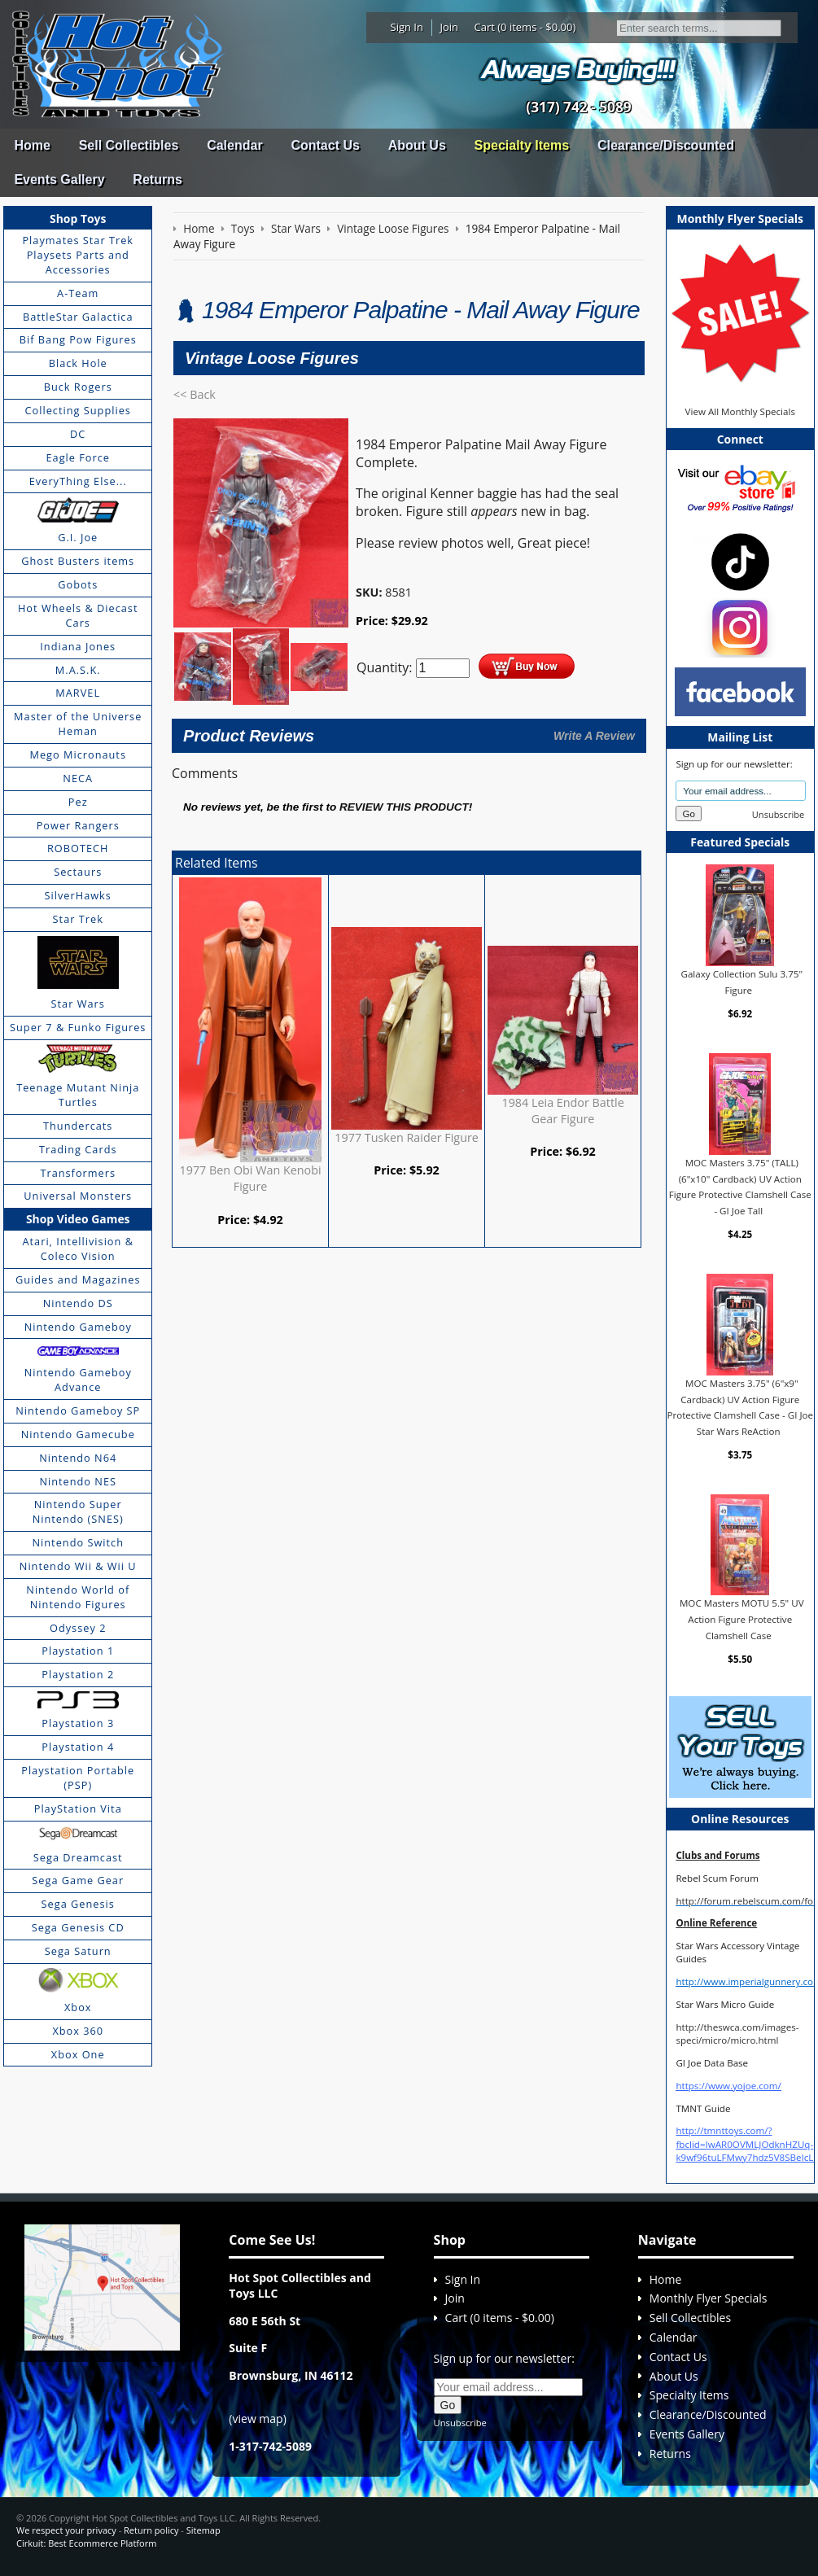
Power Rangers (78, 825)
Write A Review (594, 735)
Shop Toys (78, 218)
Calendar (234, 145)
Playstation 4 (78, 1746)
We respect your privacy (66, 2530)
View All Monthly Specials (740, 411)
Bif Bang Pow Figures (78, 339)
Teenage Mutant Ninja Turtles (77, 1094)
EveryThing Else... (78, 481)
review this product (404, 807)
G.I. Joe (78, 537)
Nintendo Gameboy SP (77, 1410)
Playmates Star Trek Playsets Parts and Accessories (77, 255)
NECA (78, 778)
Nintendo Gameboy (78, 1326)
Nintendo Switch (78, 1542)
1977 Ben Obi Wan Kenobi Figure (251, 1178)
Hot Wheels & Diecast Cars (78, 615)
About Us (417, 145)
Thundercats (77, 1125)
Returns (157, 179)
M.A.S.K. (78, 670)
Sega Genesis (78, 1903)
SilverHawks (78, 895)
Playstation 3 (78, 1723)
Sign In (407, 27)
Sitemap (203, 2530)
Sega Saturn (78, 1951)
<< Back (194, 394)
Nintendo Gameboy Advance (78, 1379)
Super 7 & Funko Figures (78, 1027)
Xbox (78, 2007)
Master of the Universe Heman (78, 723)
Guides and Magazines (77, 1279)
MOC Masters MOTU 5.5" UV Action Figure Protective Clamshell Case (742, 1619)
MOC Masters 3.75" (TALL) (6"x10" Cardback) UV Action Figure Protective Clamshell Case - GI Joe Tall (740, 1187)
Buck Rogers (78, 386)
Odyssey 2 (78, 1627)
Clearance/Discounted (665, 145)
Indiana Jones (78, 646)
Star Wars (78, 1003)
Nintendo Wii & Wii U (78, 1566)
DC (77, 433)
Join (449, 27)
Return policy (151, 2530)
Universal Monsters (78, 1195)
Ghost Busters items (77, 560)
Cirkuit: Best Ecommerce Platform (86, 2543)
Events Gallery (59, 179)
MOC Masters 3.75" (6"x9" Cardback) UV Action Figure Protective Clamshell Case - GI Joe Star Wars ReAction (740, 1407)
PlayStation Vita (78, 1808)
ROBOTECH (77, 848)
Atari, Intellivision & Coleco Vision (78, 1248)
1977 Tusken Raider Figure (407, 1137)
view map (258, 2418)
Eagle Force (78, 457)
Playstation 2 (78, 1674)
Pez (78, 801)
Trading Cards (78, 1149)
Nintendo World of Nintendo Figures (77, 1597)
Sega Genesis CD (78, 1927)
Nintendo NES (77, 1481)
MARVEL (77, 692)
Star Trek (78, 919)
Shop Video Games (78, 1219)
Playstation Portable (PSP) (77, 1777)
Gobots (78, 584)
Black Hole (78, 363)
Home (32, 145)
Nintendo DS (78, 1303)
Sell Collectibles (129, 145)
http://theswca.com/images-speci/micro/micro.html (737, 2033)
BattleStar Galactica (78, 316)
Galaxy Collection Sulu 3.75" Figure (742, 982)
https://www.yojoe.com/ (728, 2086)
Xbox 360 (77, 2030)
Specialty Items (522, 145)
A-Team (77, 293)
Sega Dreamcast (78, 1857)
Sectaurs (78, 871)
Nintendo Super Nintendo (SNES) (78, 1511)
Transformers (78, 1173)
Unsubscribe (778, 814)
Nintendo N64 (77, 1457)
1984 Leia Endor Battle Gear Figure (562, 1110)
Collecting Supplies (78, 410)
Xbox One (78, 2054)
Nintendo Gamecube (78, 1434)
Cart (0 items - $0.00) (525, 27)
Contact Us (325, 145)
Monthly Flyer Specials (709, 2298)
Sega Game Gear (78, 1880)
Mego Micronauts (77, 754)
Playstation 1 (78, 1650)
